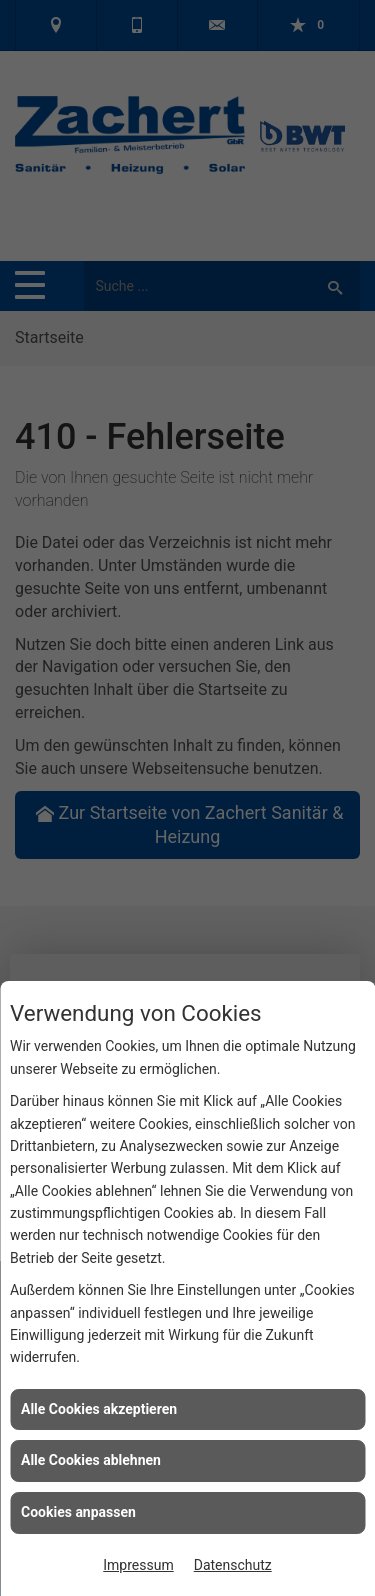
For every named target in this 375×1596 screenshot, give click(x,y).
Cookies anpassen (78, 1512)
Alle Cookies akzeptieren (99, 1409)
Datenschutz (233, 1565)
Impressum (138, 1565)
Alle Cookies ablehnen (91, 1460)
